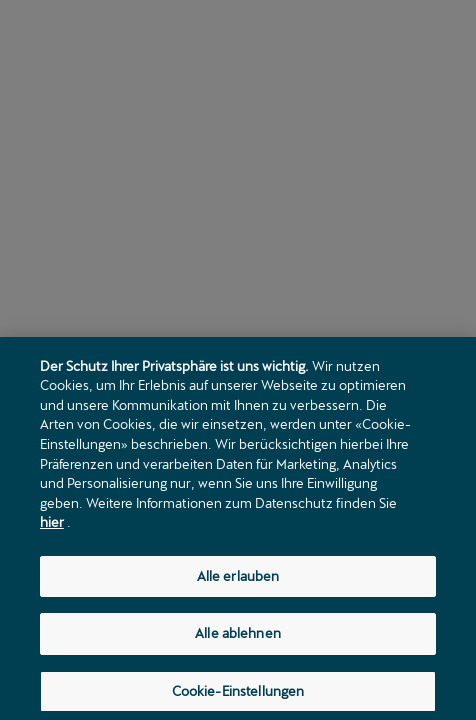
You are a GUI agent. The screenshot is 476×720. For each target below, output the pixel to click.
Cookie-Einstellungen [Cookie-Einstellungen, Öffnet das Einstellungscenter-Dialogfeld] (238, 694)
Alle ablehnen (238, 636)
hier (52, 525)
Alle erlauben (238, 579)
